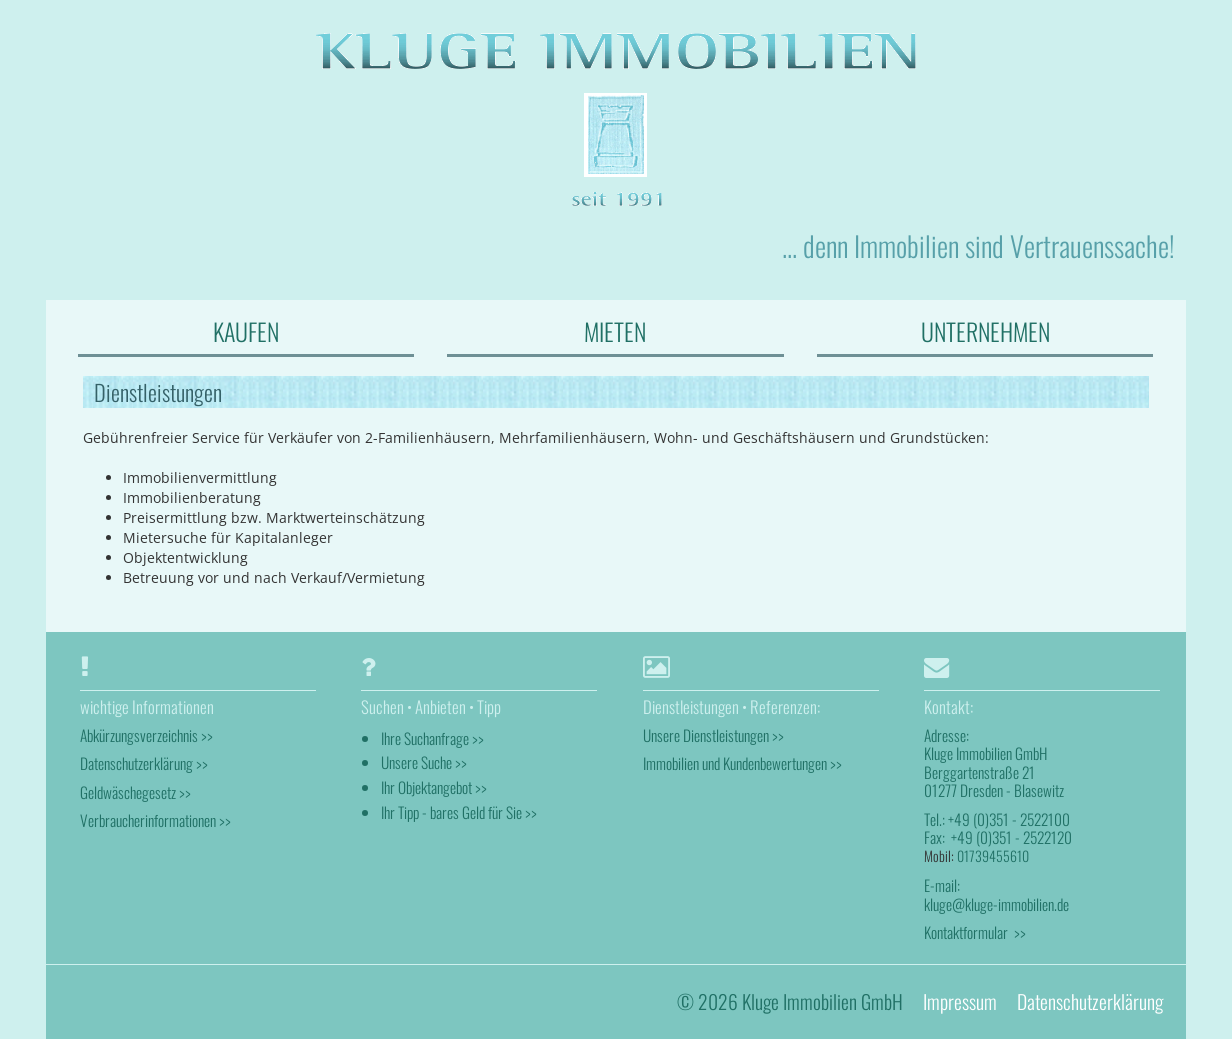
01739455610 (993, 855)
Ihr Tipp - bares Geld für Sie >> (459, 812)
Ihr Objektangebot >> (434, 787)
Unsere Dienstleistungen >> (713, 735)
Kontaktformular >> (975, 932)
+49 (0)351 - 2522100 (1009, 819)
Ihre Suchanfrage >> (432, 738)
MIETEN (615, 331)
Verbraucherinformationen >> (155, 820)
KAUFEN (246, 331)
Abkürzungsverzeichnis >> (146, 735)
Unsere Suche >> (424, 762)
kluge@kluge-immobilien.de (996, 904)
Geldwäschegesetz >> (135, 792)
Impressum (960, 1001)
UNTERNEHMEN (985, 331)
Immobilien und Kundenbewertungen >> (742, 763)
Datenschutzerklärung (1090, 1001)
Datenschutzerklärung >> (144, 763)
